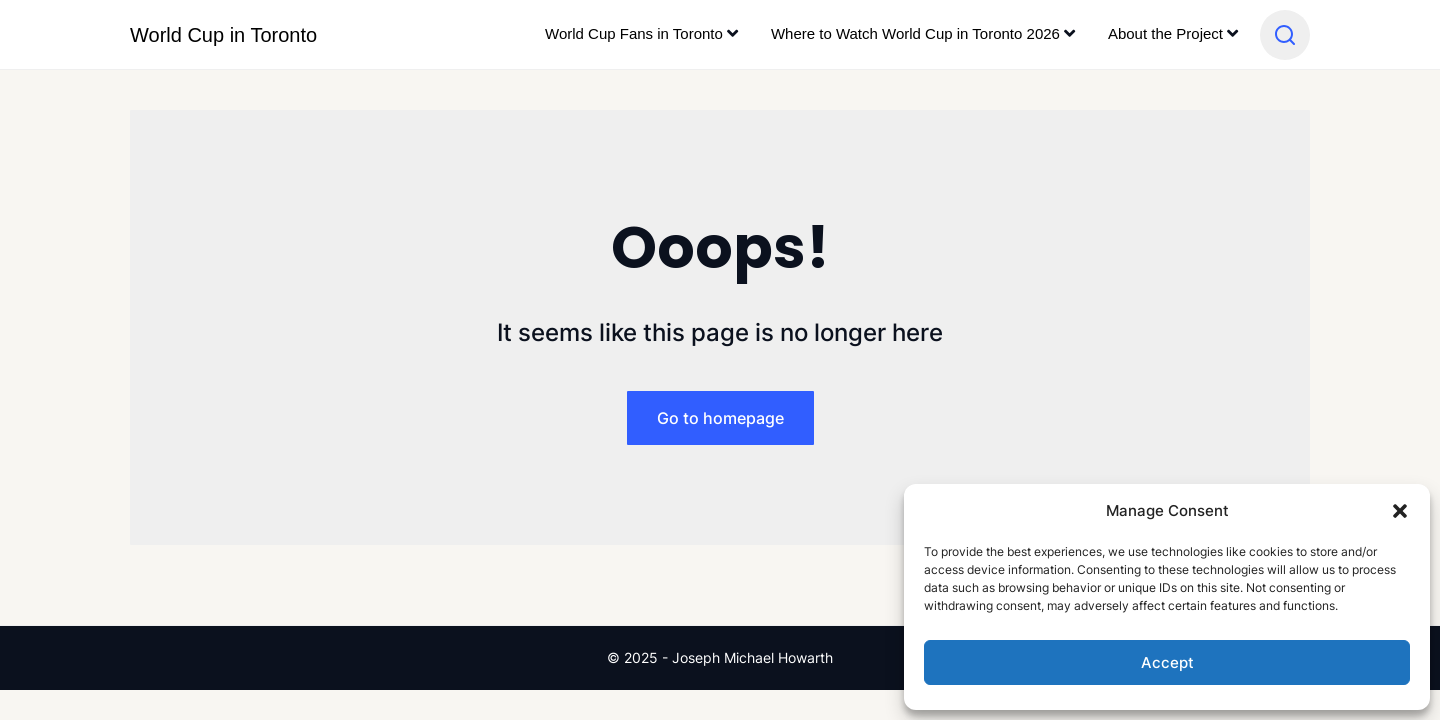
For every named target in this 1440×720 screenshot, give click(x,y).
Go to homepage (720, 418)
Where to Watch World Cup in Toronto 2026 (915, 33)
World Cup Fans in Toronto (634, 33)
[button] (1400, 511)
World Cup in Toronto (223, 35)
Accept (1167, 662)
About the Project (1165, 33)
